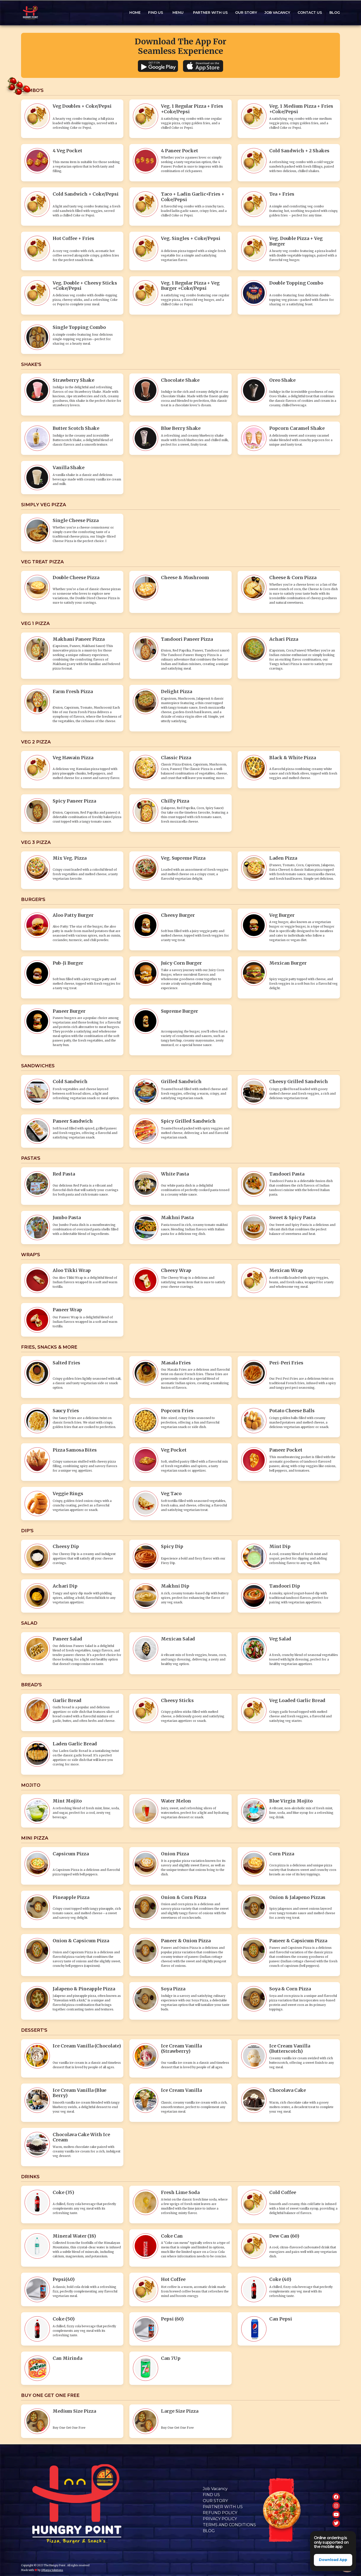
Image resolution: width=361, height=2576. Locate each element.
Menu (178, 12)
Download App (333, 2559)
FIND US (155, 12)
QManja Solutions (52, 2570)
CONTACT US (310, 12)
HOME (135, 12)
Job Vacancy (277, 12)
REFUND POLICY (220, 2512)
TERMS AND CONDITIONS (229, 2524)
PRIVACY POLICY (220, 2518)
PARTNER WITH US (210, 12)
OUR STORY (246, 12)
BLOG (334, 12)
